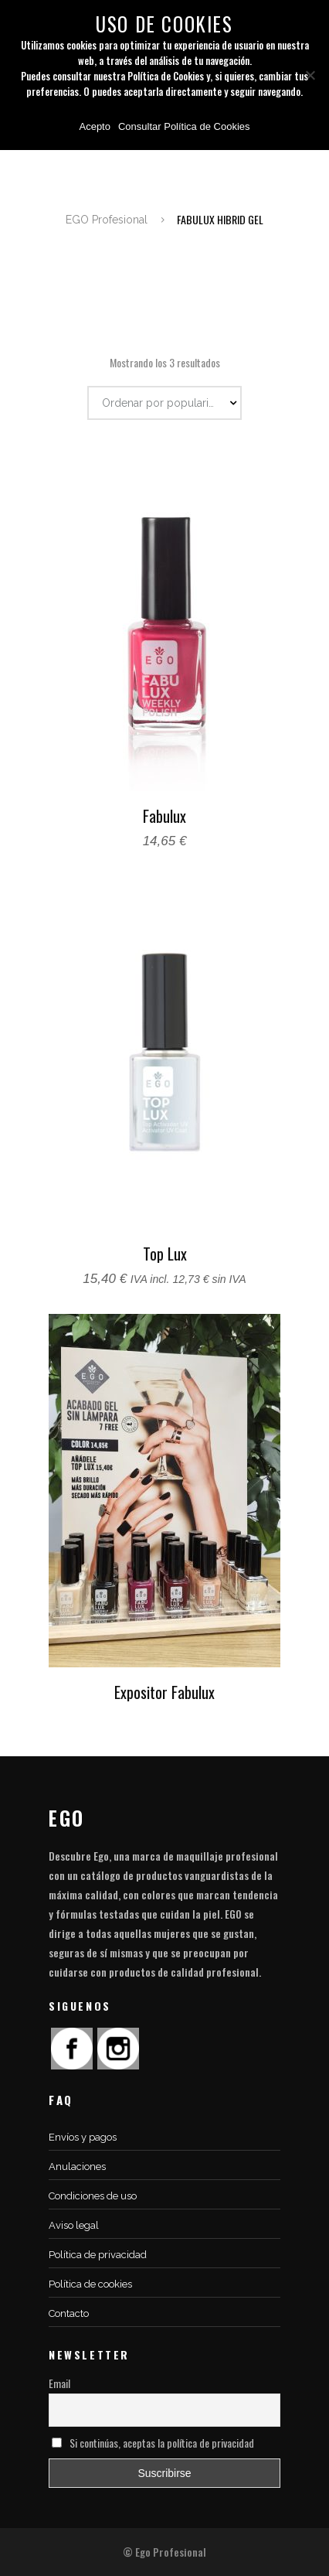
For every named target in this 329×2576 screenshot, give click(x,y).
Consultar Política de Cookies (184, 126)
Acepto (94, 126)
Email (59, 2383)
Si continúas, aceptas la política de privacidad (153, 2442)
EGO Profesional (107, 219)
